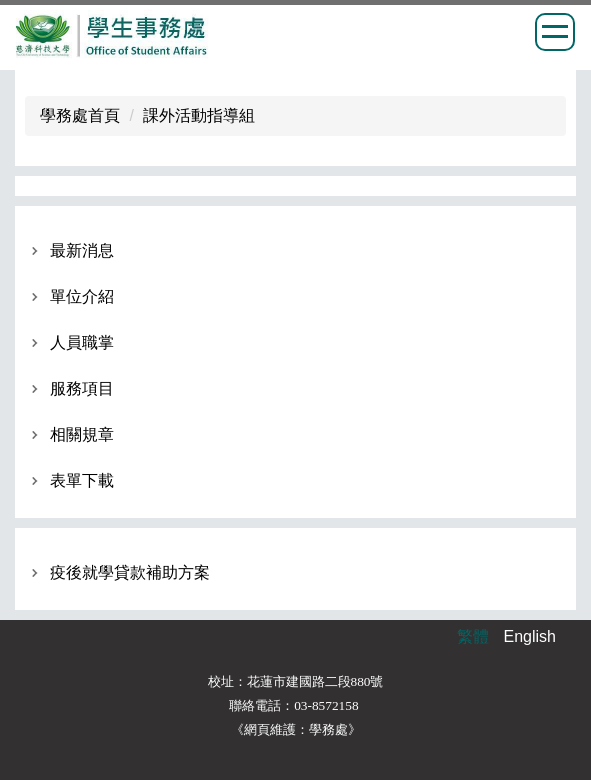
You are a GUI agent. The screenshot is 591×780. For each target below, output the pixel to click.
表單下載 (82, 480)
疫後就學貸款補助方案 (130, 572)
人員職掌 (82, 342)
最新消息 (82, 250)
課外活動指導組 (199, 115)
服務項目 (82, 388)
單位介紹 (82, 296)
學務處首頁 (80, 115)
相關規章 (82, 434)
